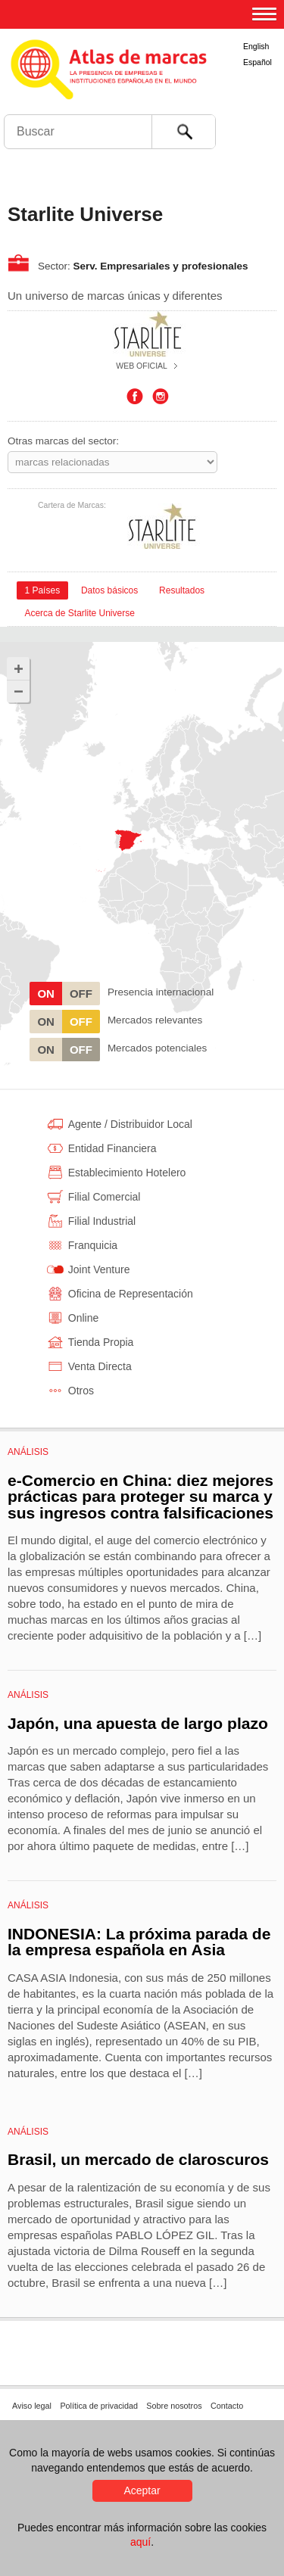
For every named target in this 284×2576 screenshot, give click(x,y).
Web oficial (141, 365)
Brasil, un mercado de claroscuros (138, 2159)
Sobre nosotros (173, 2405)
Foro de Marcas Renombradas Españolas (251, 102)
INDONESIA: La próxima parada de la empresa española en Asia (139, 1942)
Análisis (28, 1452)
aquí (140, 2542)
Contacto (227, 2405)
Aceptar (141, 2490)
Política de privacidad (99, 2405)
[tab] (42, 590)
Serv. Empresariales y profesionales (160, 266)
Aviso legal (31, 2405)
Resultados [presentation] (181, 590)
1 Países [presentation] (42, 590)
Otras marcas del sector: (63, 441)
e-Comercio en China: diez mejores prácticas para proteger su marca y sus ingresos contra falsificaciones (140, 1497)
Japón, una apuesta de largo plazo (138, 1723)
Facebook (135, 397)
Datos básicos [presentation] (109, 590)
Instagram (160, 397)
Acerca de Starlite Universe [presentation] (79, 613)
